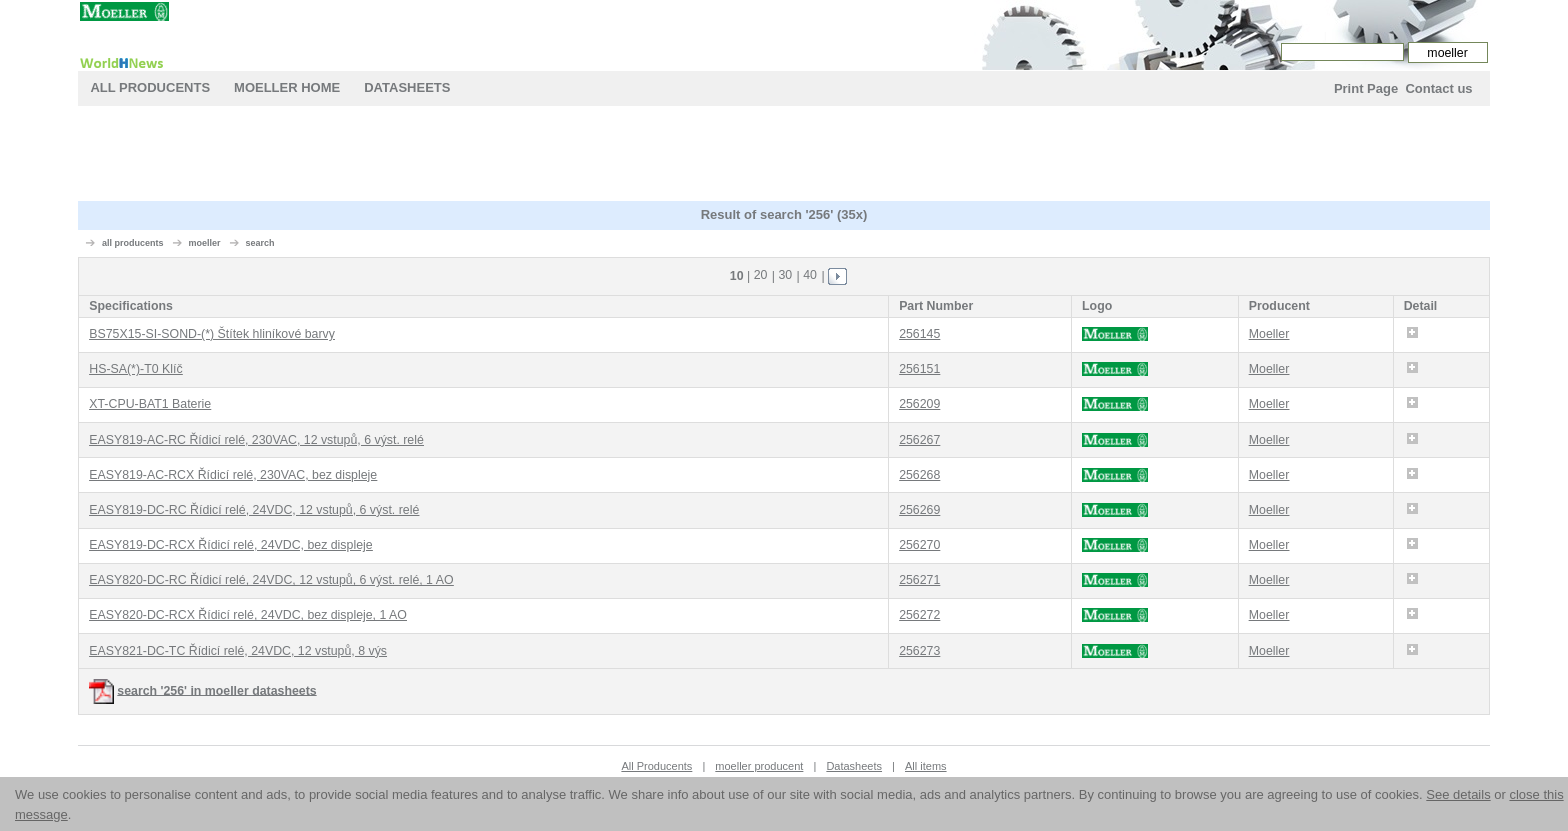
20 (761, 275)
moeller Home (287, 87)
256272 (919, 615)
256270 (919, 545)
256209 (919, 404)
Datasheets (407, 87)
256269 (919, 510)
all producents (133, 243)
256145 (919, 334)
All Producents (150, 87)
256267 (919, 440)
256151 (919, 369)
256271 (919, 580)
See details (1458, 794)
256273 (919, 651)
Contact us (1438, 88)
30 (785, 275)
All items (926, 766)
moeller (204, 243)
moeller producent (759, 766)
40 (810, 275)
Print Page (1366, 88)
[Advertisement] (784, 156)
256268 (919, 475)
